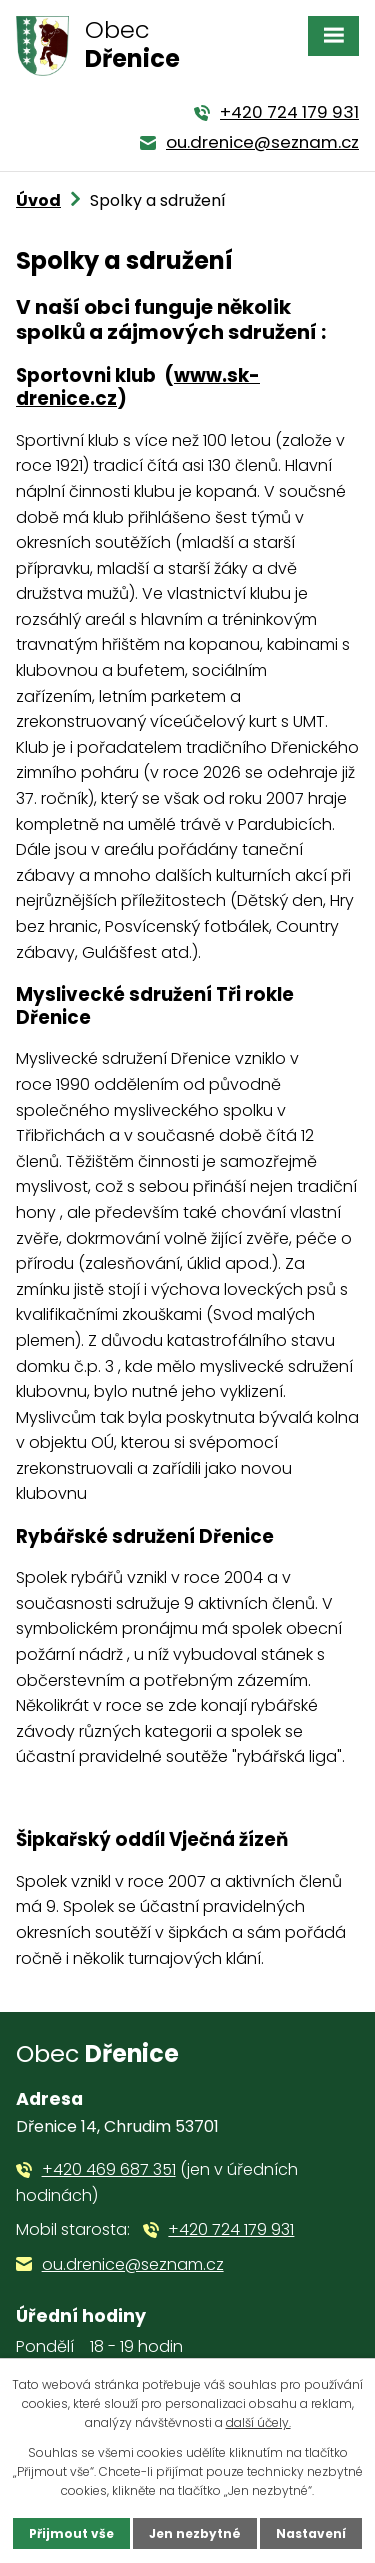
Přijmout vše (71, 2533)
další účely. (258, 2422)
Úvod (38, 200)
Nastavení (311, 2533)
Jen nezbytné (195, 2533)
